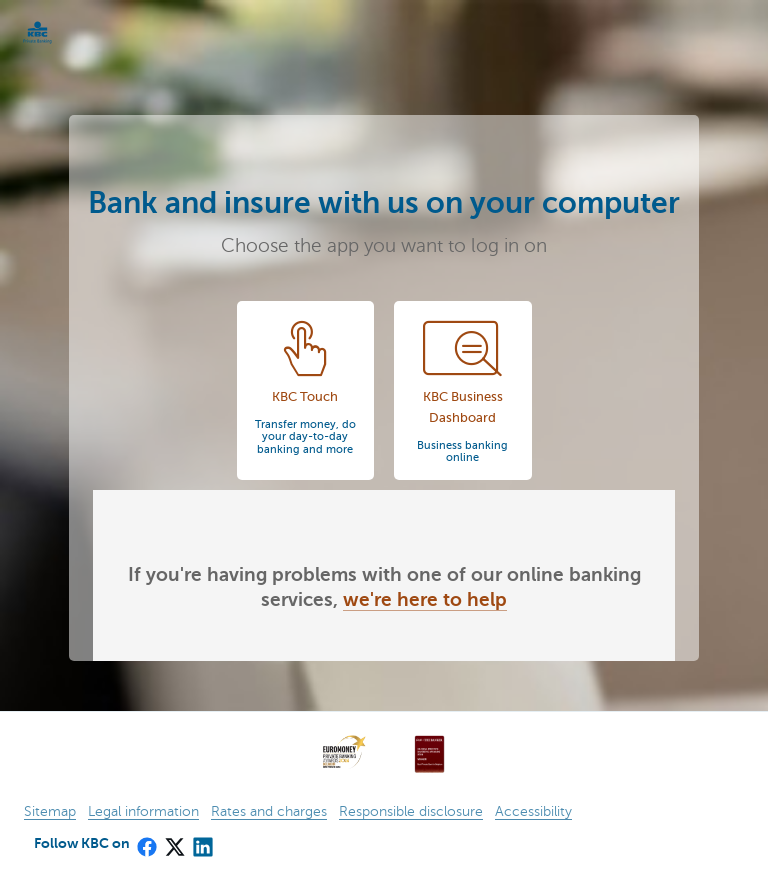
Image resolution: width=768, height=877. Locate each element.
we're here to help (425, 599)
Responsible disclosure (411, 811)
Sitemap (50, 811)
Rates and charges (269, 811)
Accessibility (533, 811)
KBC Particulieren (70, 32)
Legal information (143, 811)
